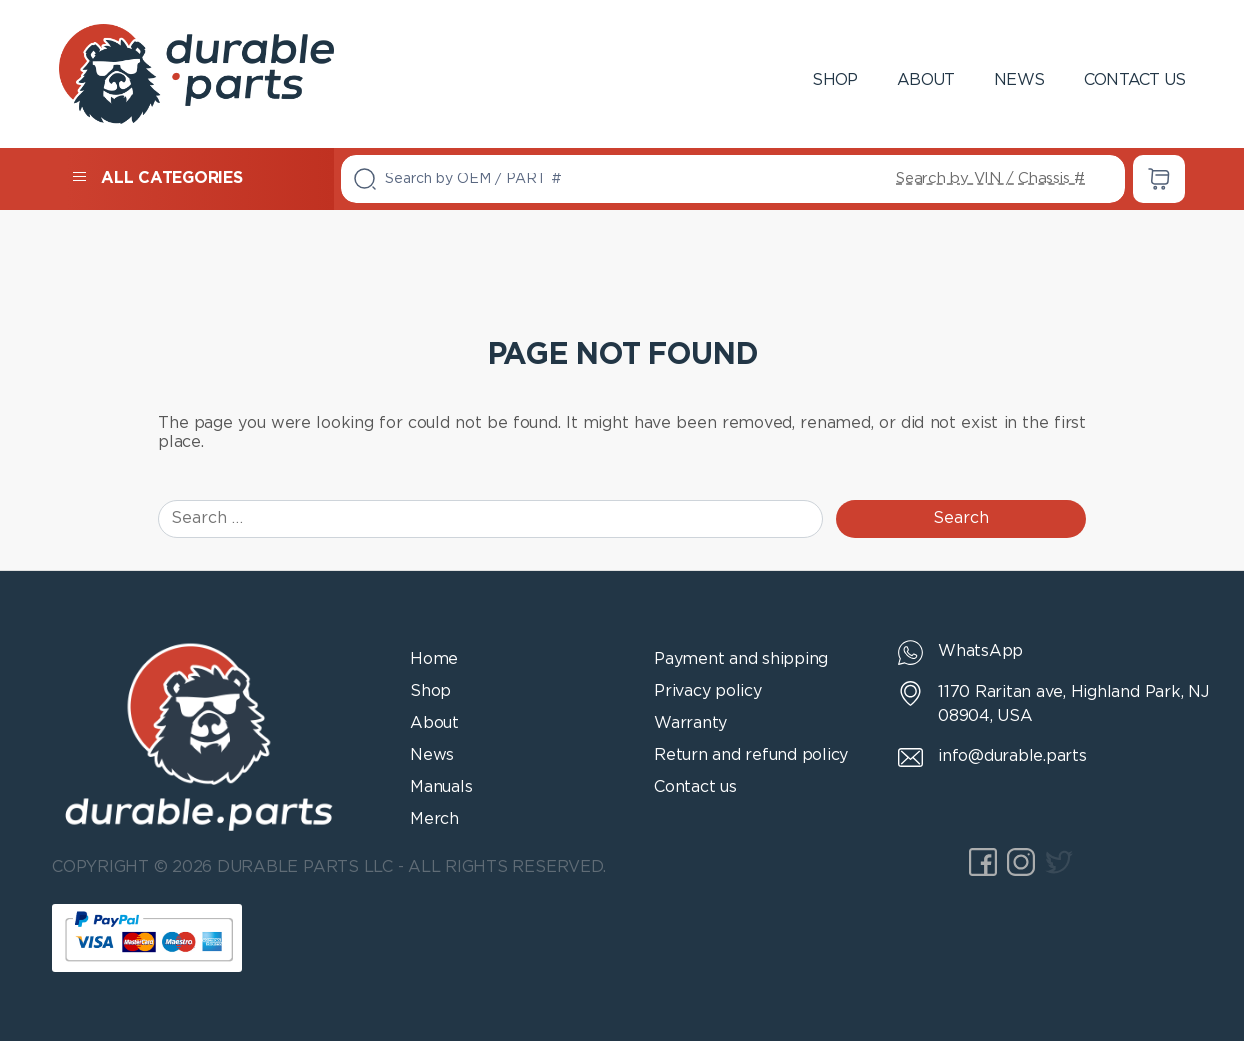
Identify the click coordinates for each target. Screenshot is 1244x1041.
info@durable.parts (1012, 756)
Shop (834, 80)
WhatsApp (980, 651)
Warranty (690, 723)
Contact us (1134, 80)
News (1019, 80)
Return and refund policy (751, 755)
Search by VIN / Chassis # (990, 178)
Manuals (441, 787)
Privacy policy (708, 691)
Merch (434, 819)
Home (434, 659)
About (925, 80)
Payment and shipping (741, 659)
